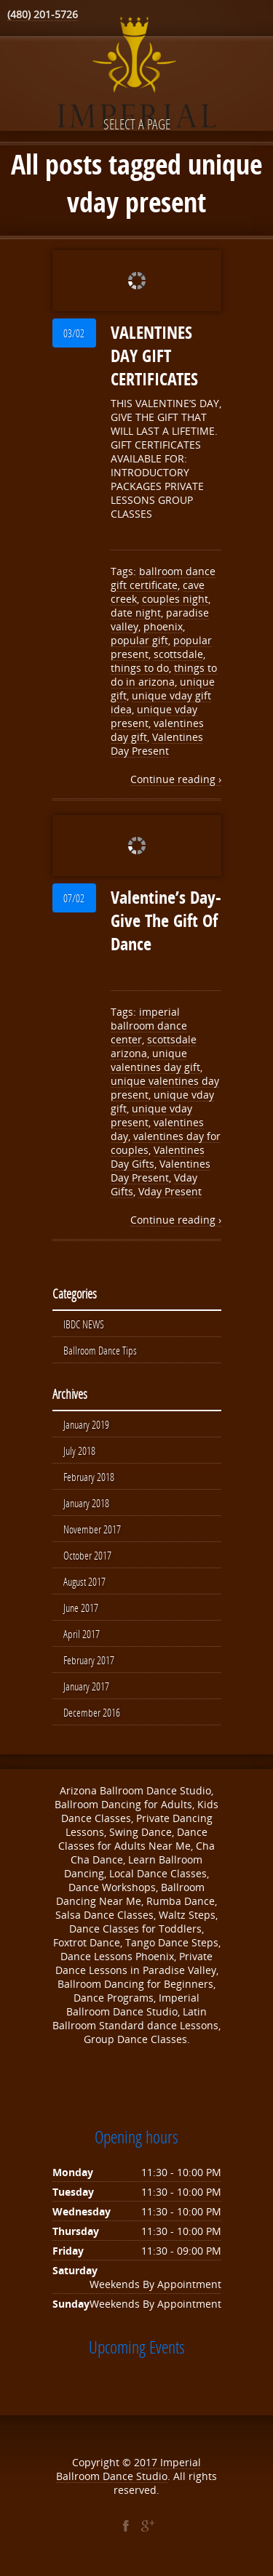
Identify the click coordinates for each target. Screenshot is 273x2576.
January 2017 (86, 1686)
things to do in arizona (164, 675)
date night (136, 612)
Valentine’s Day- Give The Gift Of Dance (166, 920)
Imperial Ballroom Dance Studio (128, 2469)
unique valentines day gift (155, 1060)
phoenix (163, 626)
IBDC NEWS (83, 1324)
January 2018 (86, 1503)
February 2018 (88, 1476)
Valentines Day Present (157, 744)
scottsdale (178, 654)
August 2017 (84, 1581)
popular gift (139, 640)
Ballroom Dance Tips (100, 1350)
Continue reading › (175, 779)
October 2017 (87, 1555)
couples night (175, 599)
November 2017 (92, 1529)
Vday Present (170, 1191)
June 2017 (80, 1607)
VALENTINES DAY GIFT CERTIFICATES (154, 355)
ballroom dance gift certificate (163, 578)
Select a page (136, 124)
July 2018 (79, 1450)
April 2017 (81, 1633)
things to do (140, 668)
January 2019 (86, 1424)
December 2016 (91, 1712)
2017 (147, 2462)
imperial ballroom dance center (149, 1025)
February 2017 (88, 1660)
